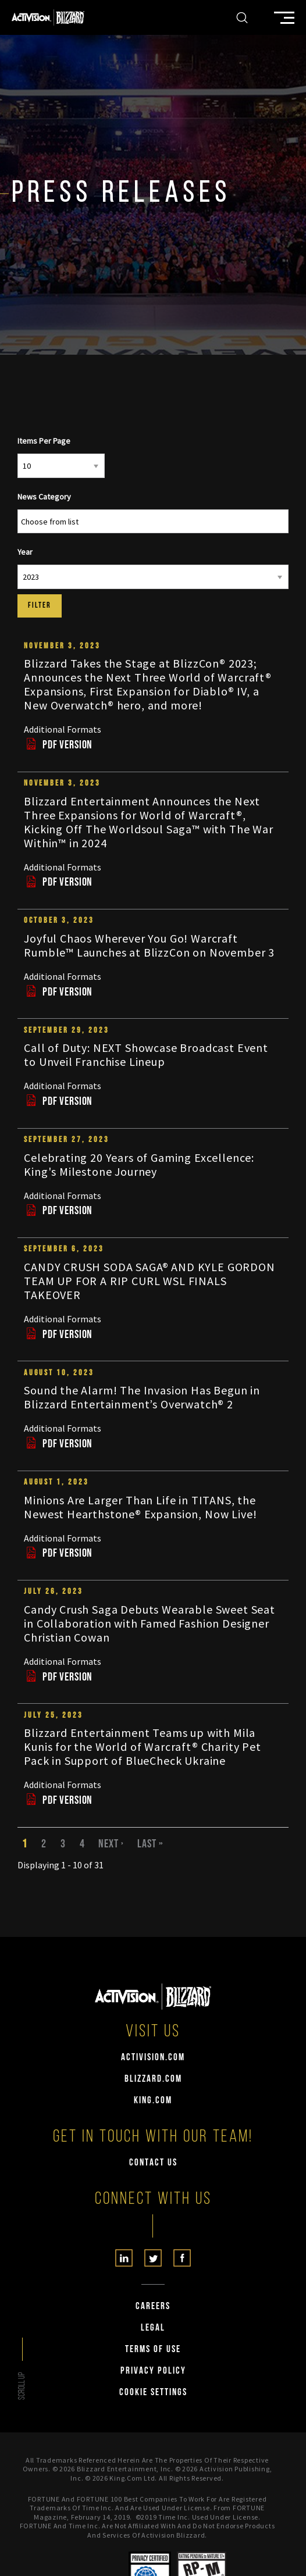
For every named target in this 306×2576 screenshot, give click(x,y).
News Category (44, 496)
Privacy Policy (153, 2371)
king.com (153, 2101)
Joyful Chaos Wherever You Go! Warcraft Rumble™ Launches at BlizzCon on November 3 (149, 945)
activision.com (153, 2058)
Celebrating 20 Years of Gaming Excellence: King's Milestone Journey (139, 1164)
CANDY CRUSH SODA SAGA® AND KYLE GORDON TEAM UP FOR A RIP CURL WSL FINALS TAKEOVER (149, 1281)
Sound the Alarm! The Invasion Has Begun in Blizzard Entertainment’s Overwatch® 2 (142, 1397)
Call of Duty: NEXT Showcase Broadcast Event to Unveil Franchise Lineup (146, 1054)
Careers (153, 2306)
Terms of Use (153, 2349)
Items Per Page (43, 441)
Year (25, 552)
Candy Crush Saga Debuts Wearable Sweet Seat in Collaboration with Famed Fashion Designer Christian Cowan (149, 1623)
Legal (153, 2328)
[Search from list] (57, 522)
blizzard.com (153, 2079)
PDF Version (58, 745)
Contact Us (153, 2163)
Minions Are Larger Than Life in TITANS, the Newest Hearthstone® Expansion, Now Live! (140, 1507)
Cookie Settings (153, 2392)
